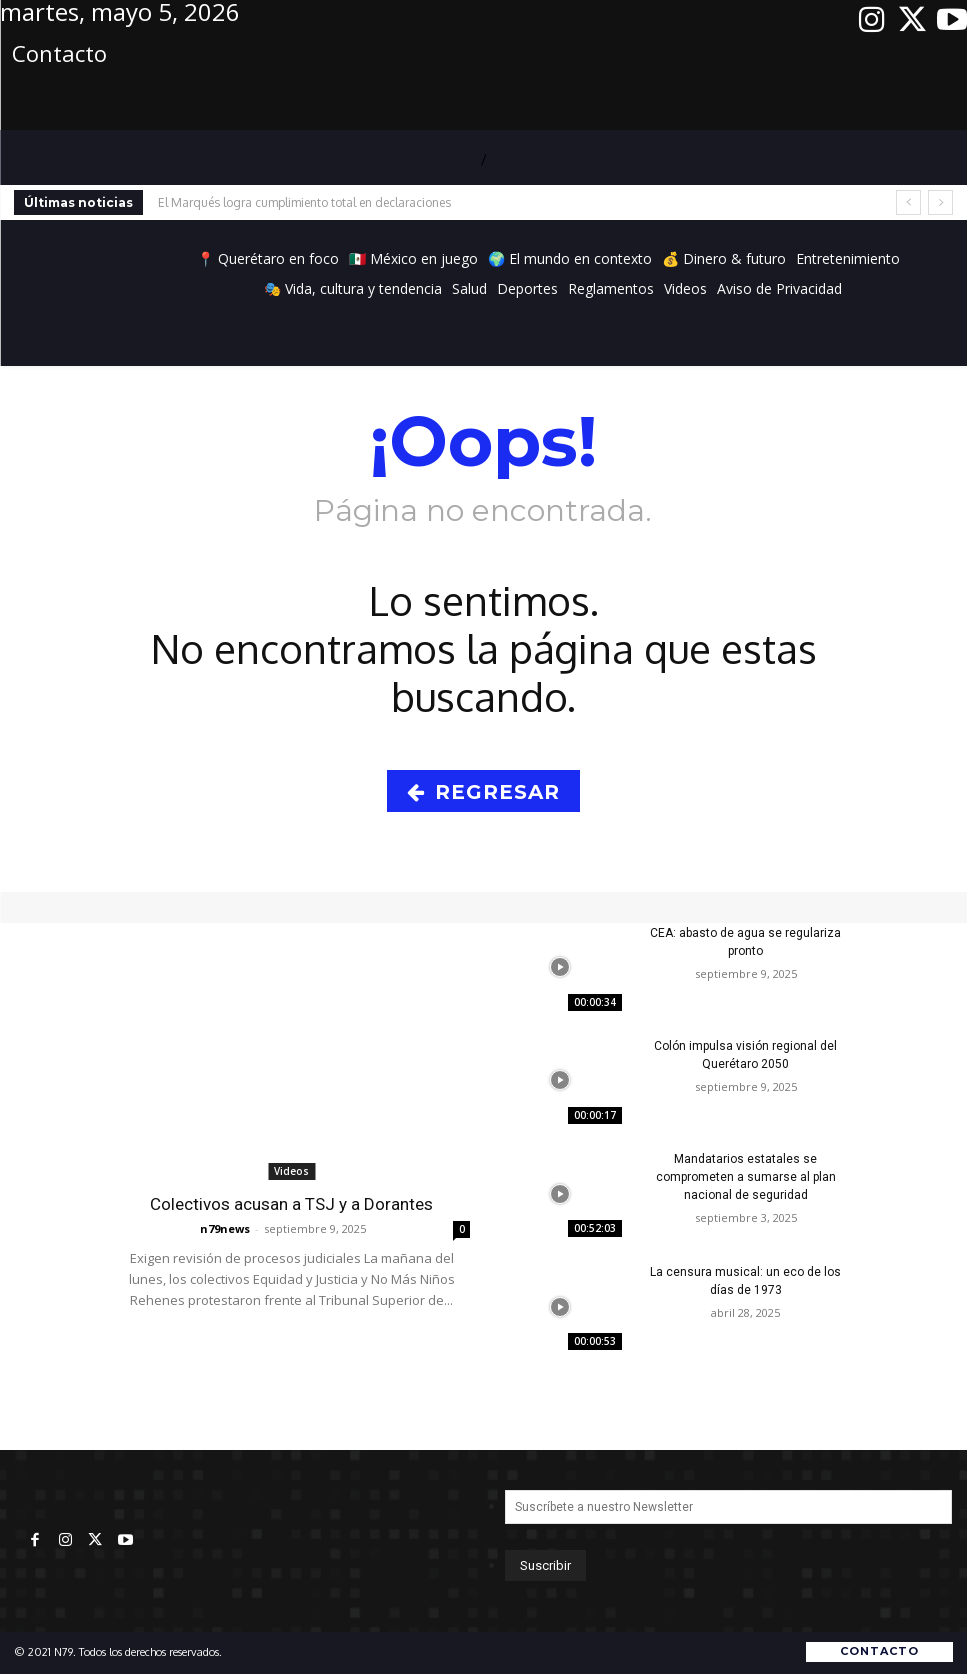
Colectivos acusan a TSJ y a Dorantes (291, 1204)
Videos (291, 1171)
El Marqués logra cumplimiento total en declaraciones (304, 202)
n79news (225, 1228)
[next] (940, 202)
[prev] (908, 202)
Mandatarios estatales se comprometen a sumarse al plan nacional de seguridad (746, 1177)
